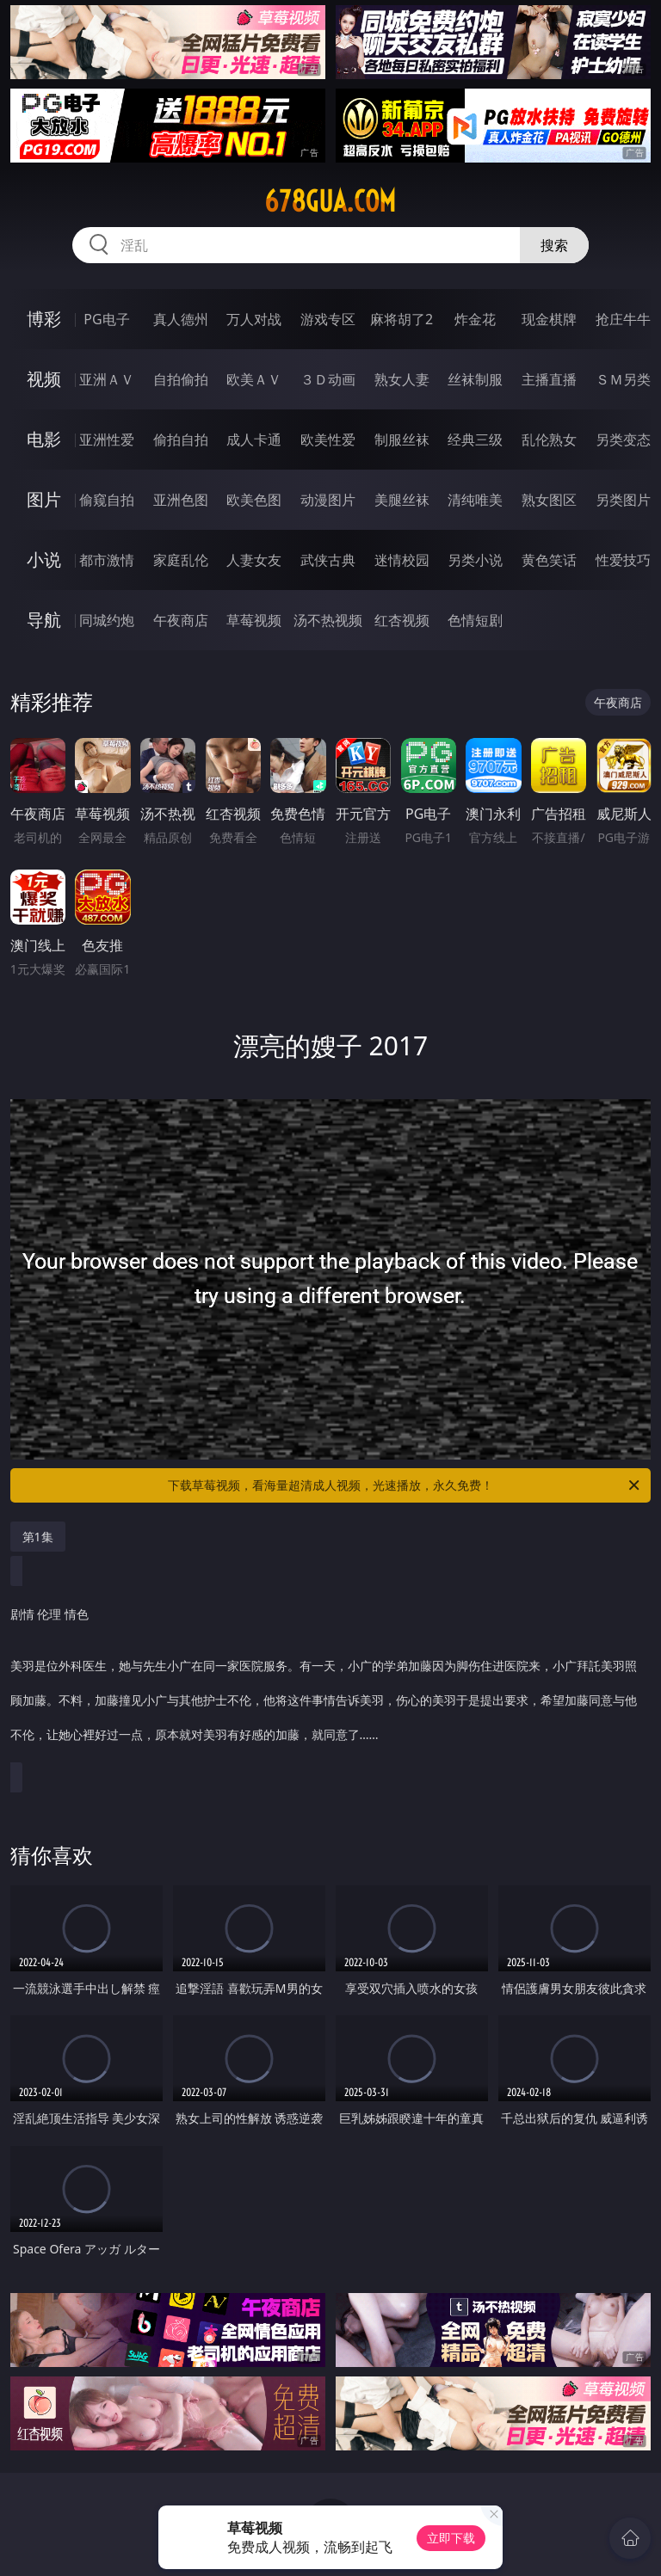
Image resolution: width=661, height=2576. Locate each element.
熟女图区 (549, 499)
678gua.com (330, 201)
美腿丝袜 (401, 499)
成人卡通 (253, 439)
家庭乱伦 (180, 559)
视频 (44, 378)
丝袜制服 (475, 379)
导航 (44, 619)
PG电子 (106, 319)
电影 (44, 439)
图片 (44, 499)
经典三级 (475, 439)
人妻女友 (253, 559)
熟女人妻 (401, 379)
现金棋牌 (549, 319)
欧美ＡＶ (253, 379)
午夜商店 (180, 620)
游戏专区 (327, 319)
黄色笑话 (549, 559)
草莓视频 (253, 620)
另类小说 (475, 559)
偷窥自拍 (106, 499)
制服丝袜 (401, 439)
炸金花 (475, 319)
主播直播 (549, 379)
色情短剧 (475, 620)
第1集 (37, 1536)
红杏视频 (401, 620)
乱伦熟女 (549, 439)
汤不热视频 (327, 620)
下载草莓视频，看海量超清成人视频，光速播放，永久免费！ (405, 1485)
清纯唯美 (475, 499)
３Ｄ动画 (327, 379)
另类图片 (623, 499)
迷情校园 (401, 559)
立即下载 (451, 2538)
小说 (44, 559)
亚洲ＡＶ (106, 379)
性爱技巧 (623, 559)
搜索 (554, 245)
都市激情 (106, 559)
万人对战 (253, 319)
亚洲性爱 (106, 439)
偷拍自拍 (180, 439)
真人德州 (180, 319)
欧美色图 (253, 499)
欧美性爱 (327, 439)
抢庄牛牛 (623, 319)
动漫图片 (327, 499)
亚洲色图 (180, 499)
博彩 (44, 318)
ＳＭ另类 (623, 379)
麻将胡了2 (401, 319)
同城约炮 (106, 620)
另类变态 (623, 439)
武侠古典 (327, 559)
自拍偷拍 (180, 379)
